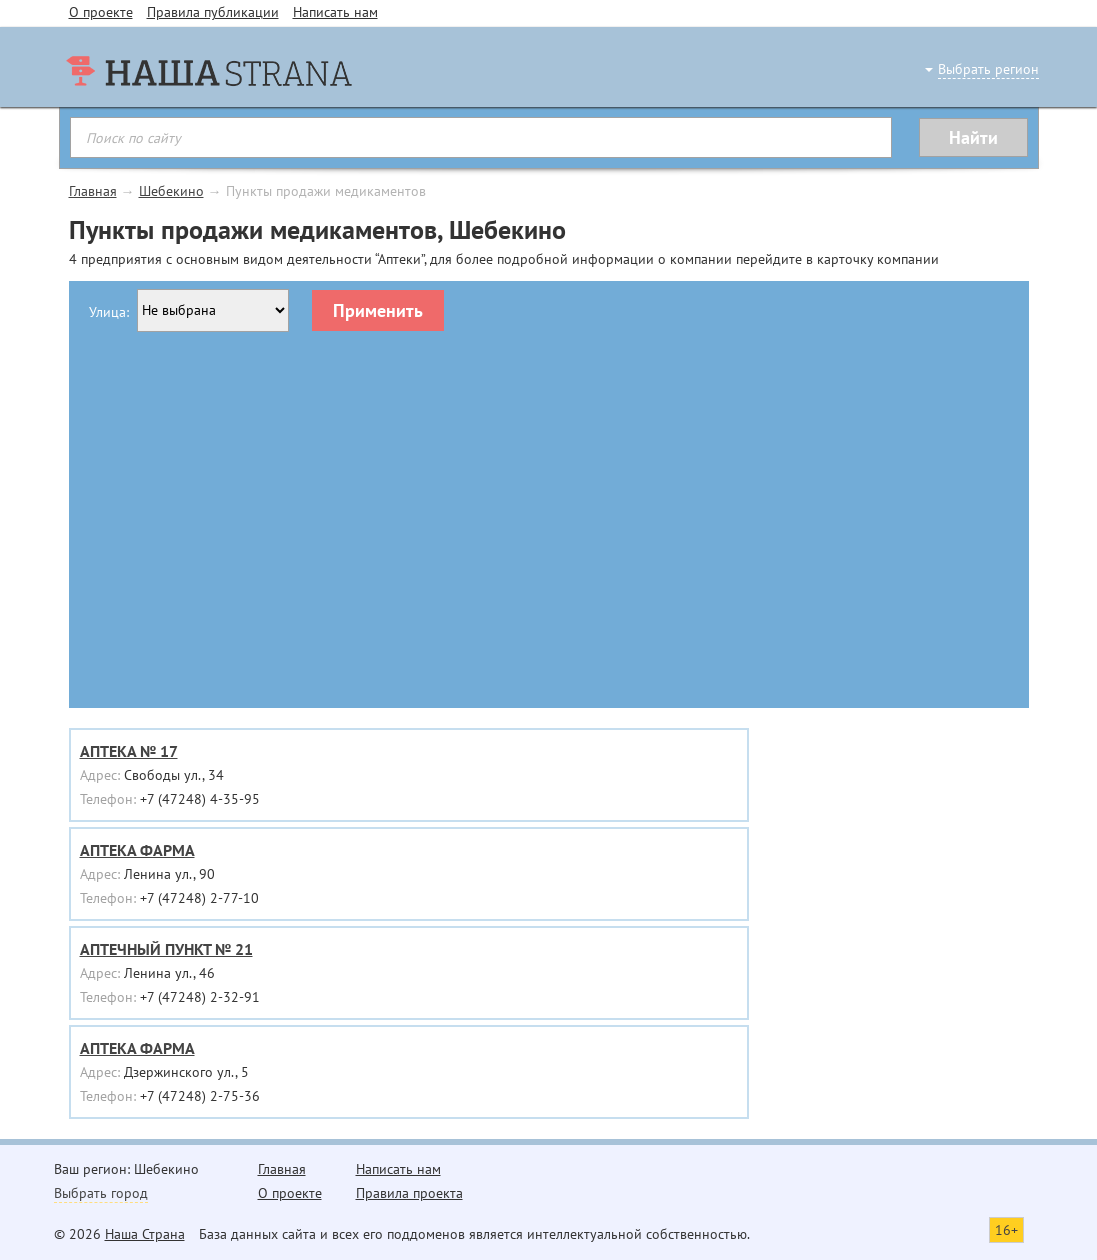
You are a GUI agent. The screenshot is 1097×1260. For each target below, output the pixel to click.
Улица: (109, 312)
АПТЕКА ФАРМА (137, 850)
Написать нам (335, 12)
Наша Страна (145, 1234)
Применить (378, 310)
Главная (93, 191)
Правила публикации (213, 12)
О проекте (101, 12)
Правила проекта (409, 1193)
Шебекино (171, 191)
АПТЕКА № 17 (129, 751)
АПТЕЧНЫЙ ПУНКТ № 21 (166, 949)
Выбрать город (101, 1193)
